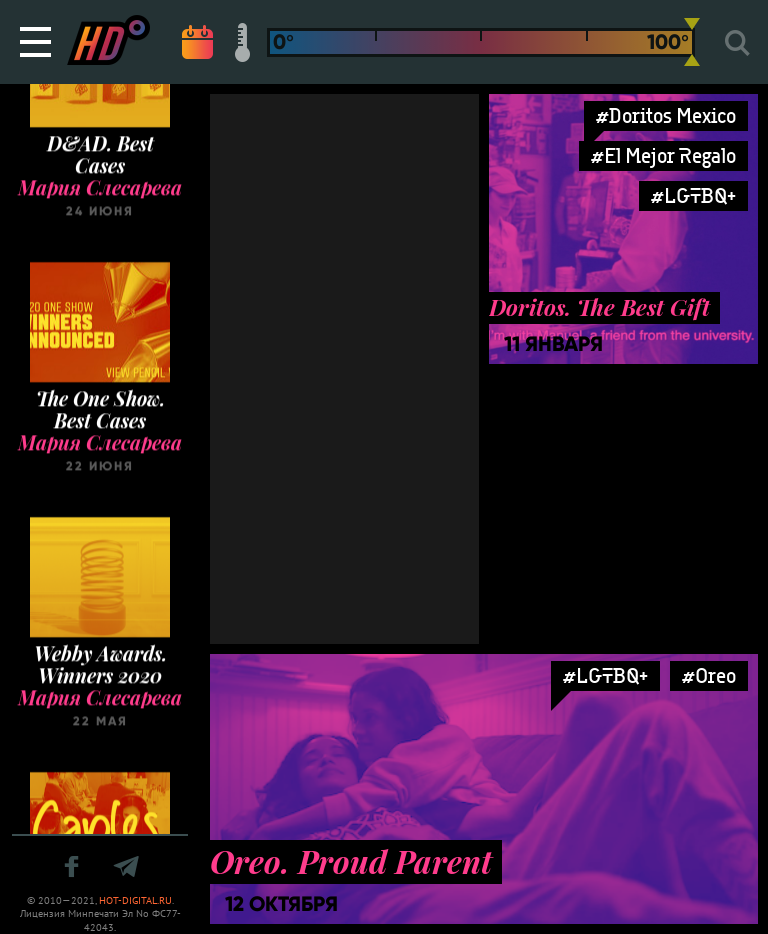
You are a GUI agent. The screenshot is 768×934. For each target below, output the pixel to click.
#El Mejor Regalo (663, 155)
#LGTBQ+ (693, 195)
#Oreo (709, 675)
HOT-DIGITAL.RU (135, 900)
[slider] (692, 42)
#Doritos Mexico (666, 115)
